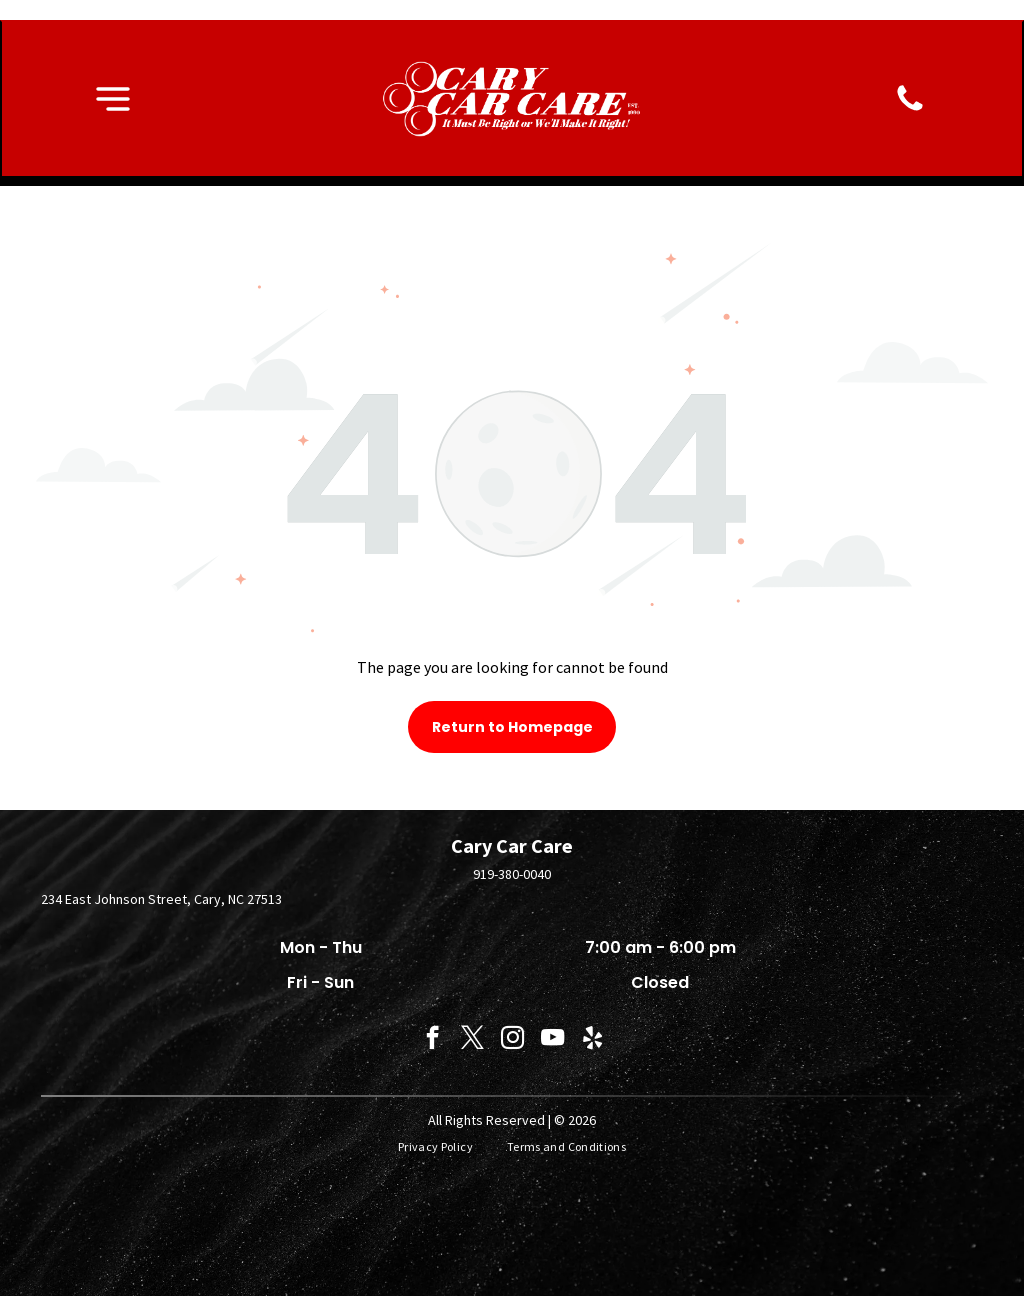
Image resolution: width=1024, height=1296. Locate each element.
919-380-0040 (512, 874)
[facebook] (432, 1040)
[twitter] (472, 1040)
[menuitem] (437, 1147)
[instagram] (512, 1040)
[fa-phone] (910, 109)
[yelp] (592, 1040)
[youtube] (552, 1040)
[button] (113, 99)
